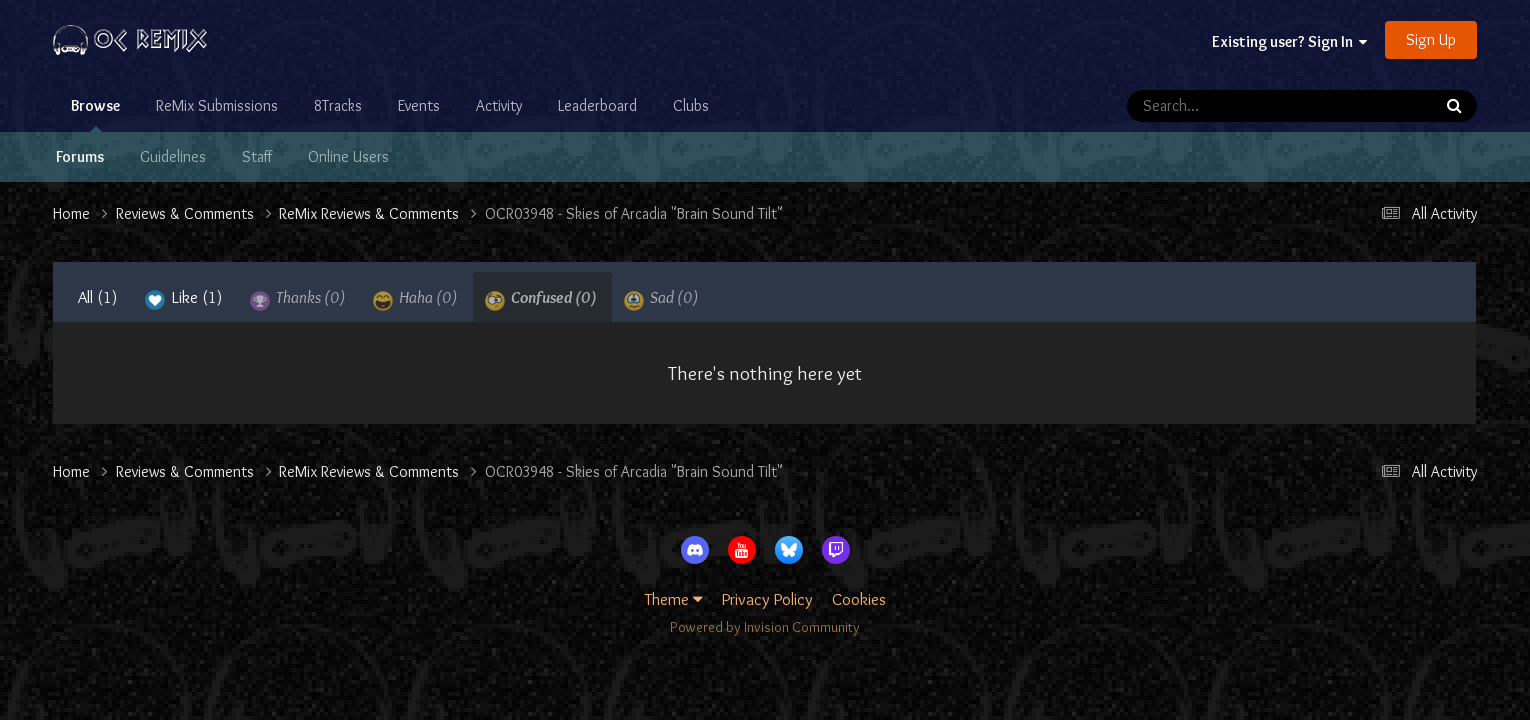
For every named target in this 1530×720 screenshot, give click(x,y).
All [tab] (98, 297)
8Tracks (338, 105)
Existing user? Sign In (1289, 41)
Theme (674, 599)
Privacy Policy (767, 599)
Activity (499, 105)
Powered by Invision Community (765, 627)
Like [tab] (184, 299)
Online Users (348, 156)
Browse (95, 114)
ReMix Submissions (217, 105)
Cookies (859, 599)
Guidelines (173, 156)
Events (419, 105)
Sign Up (1431, 39)
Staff (257, 156)
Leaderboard (597, 105)
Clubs (691, 105)
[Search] (1222, 106)
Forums (80, 156)
